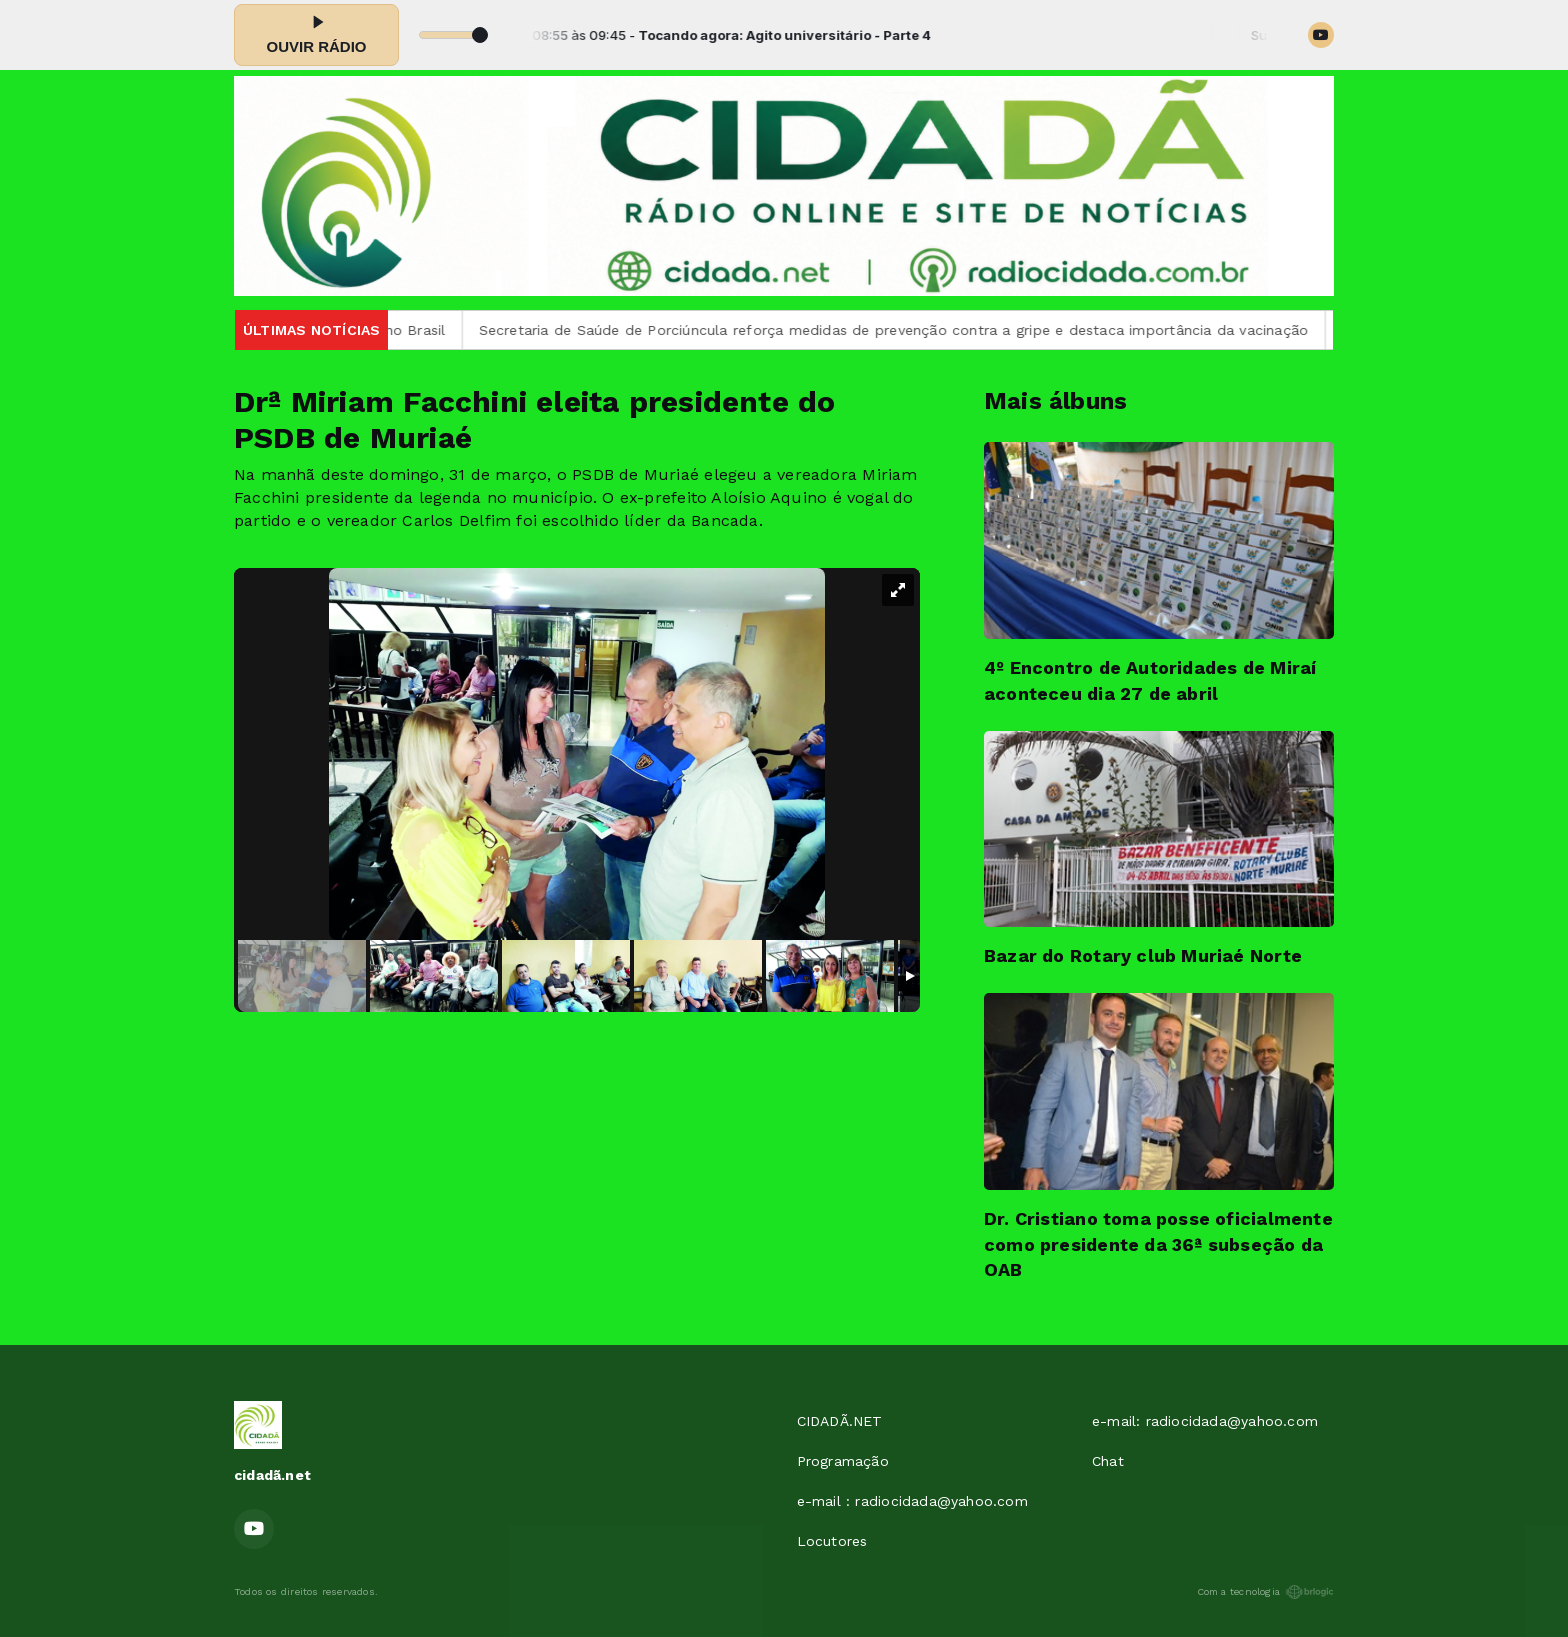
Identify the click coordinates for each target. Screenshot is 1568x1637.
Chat (1108, 1461)
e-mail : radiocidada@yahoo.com (912, 1501)
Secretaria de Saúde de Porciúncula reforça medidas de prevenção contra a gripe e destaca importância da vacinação (914, 330)
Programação (843, 1461)
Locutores (832, 1541)
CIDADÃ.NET (840, 1421)
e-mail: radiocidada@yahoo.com (1205, 1421)
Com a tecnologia (1265, 1592)
